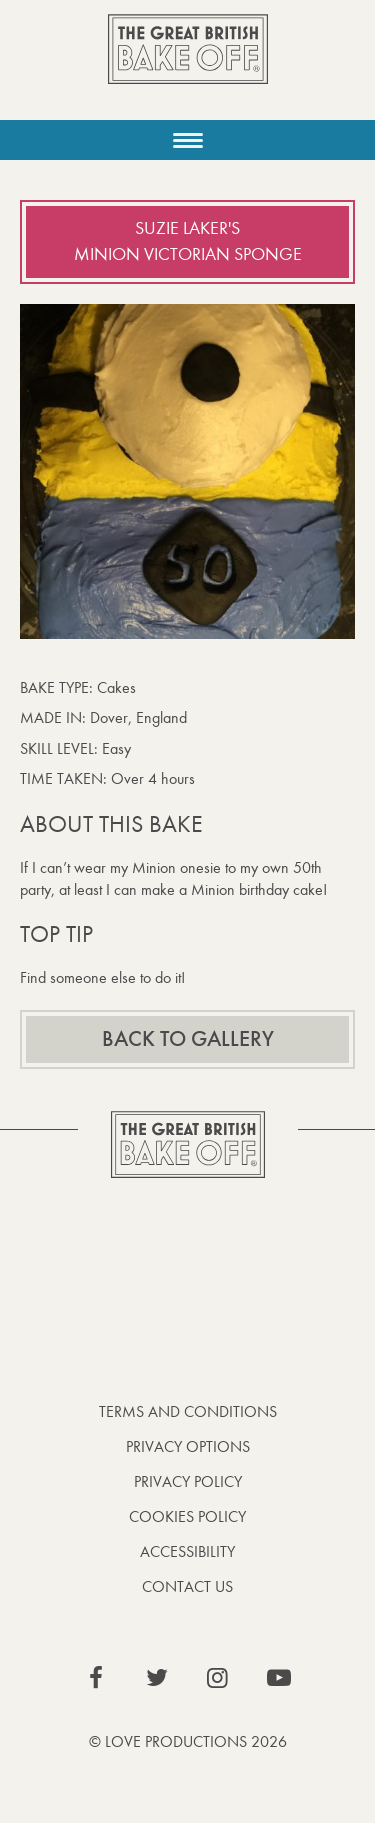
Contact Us (187, 1586)
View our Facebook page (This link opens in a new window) (96, 1678)
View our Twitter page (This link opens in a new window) (157, 1678)
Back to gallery (188, 1039)
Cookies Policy (187, 1516)
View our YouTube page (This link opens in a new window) (279, 1678)
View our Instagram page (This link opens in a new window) (218, 1678)
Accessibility (187, 1551)
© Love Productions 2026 (188, 1741)
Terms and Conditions (188, 1411)
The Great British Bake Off (188, 66)
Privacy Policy (188, 1481)
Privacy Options (188, 1446)
